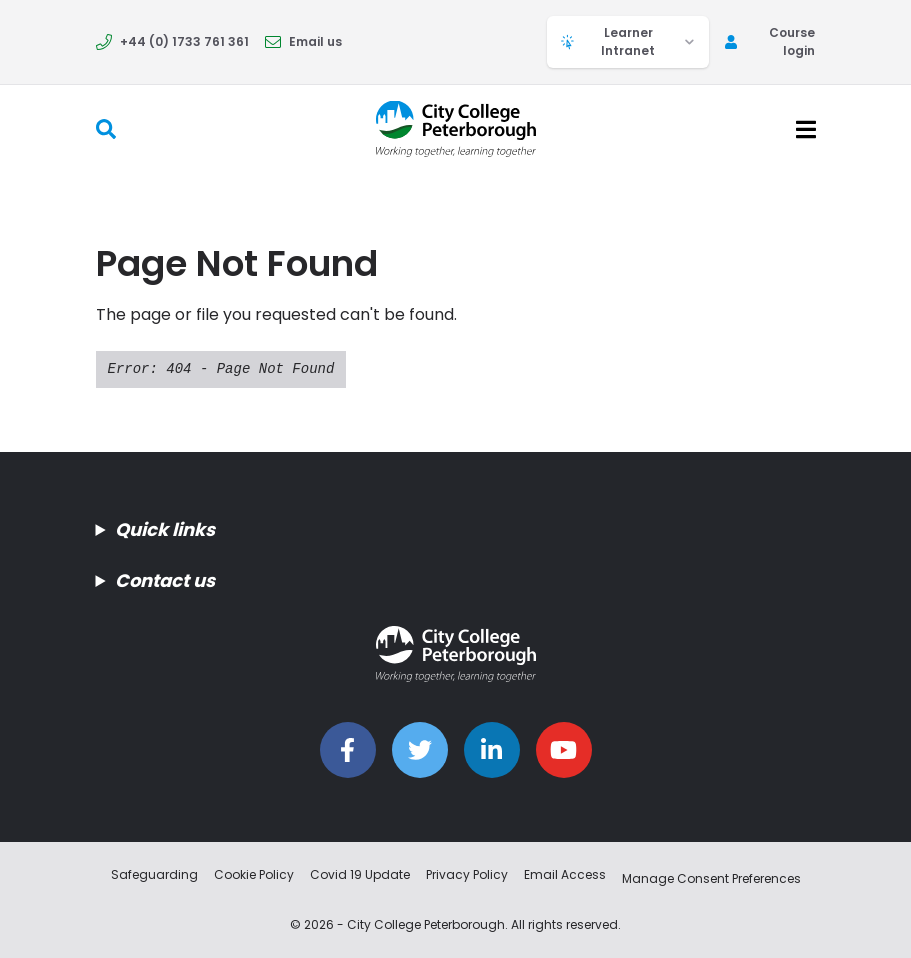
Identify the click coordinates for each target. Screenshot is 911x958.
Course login (770, 41)
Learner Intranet (628, 41)
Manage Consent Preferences (711, 878)
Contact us (165, 580)
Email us (303, 41)
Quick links (165, 529)
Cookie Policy (254, 874)
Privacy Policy (467, 874)
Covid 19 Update (360, 874)
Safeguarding (154, 874)
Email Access (565, 874)
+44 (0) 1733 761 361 (172, 41)
